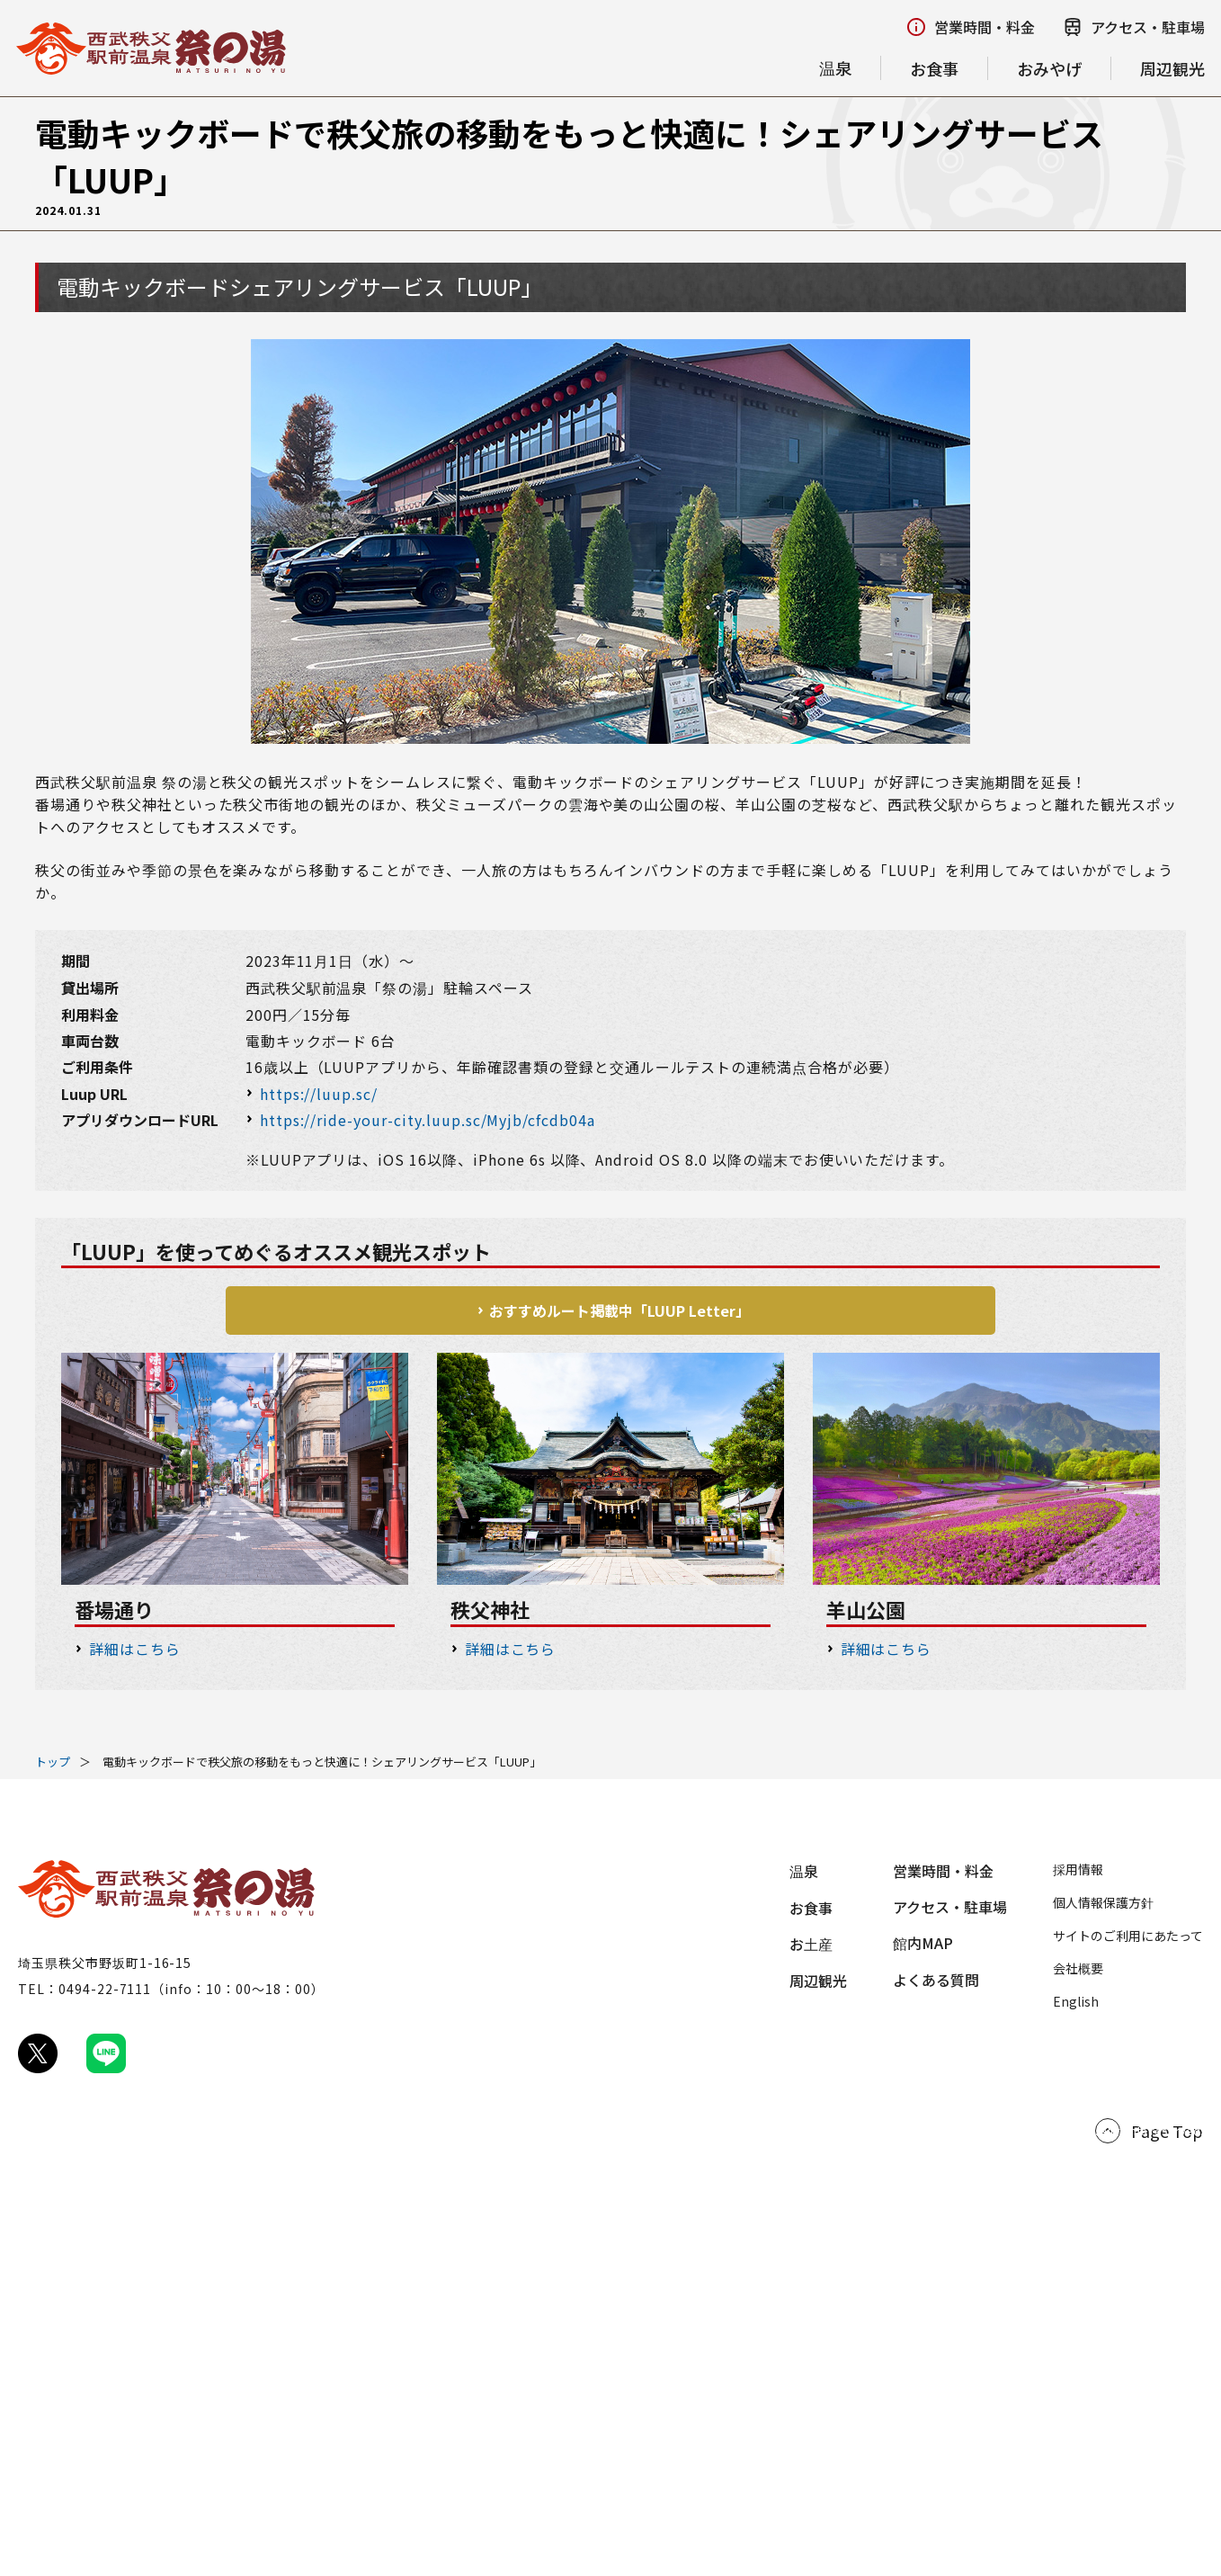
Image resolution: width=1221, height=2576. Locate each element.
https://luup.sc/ (319, 1094)
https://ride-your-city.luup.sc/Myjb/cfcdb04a (427, 1120)
